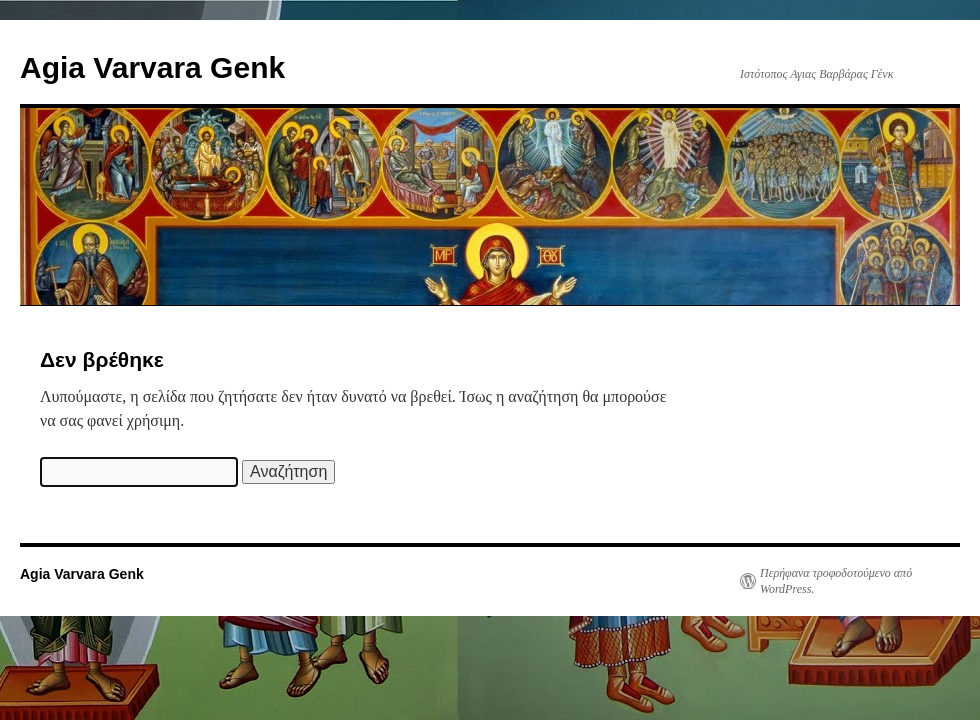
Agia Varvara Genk (152, 67)
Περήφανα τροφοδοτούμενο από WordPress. (836, 581)
